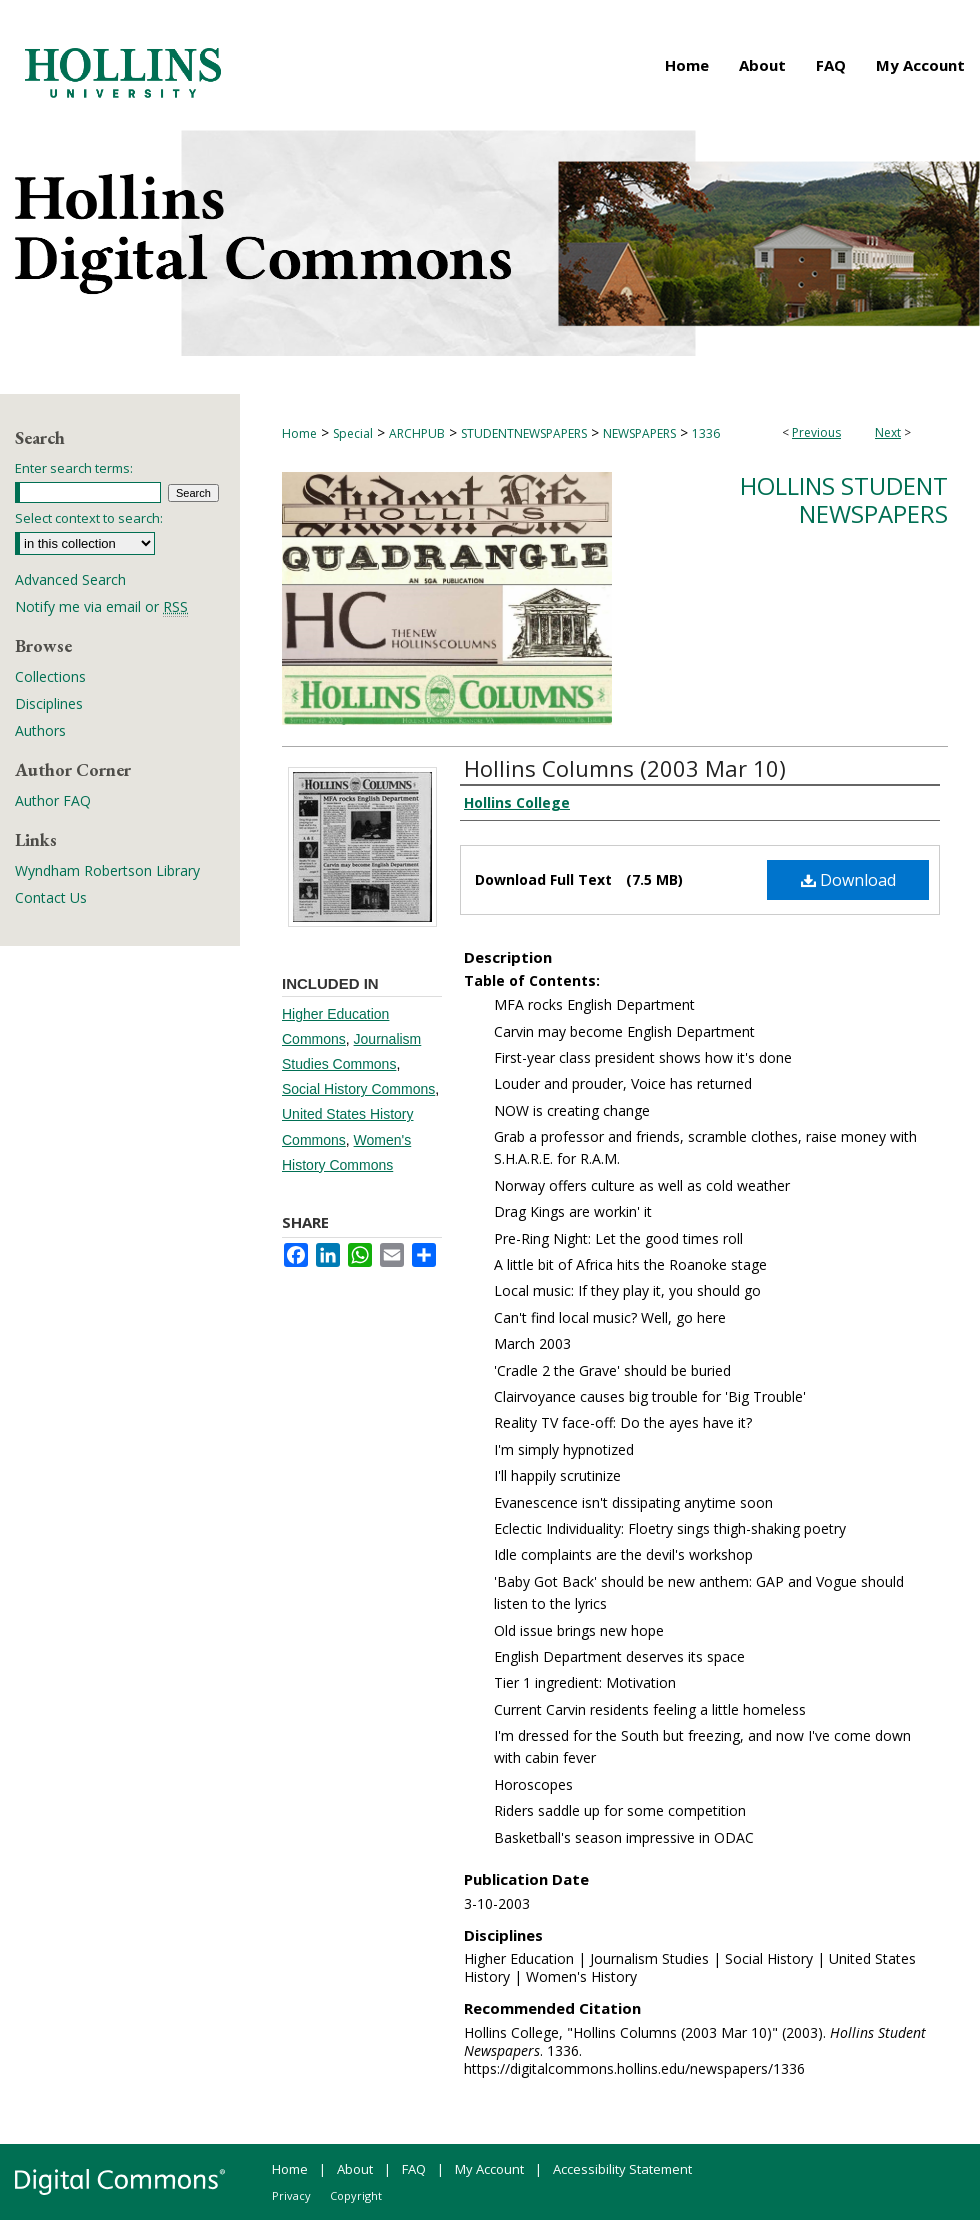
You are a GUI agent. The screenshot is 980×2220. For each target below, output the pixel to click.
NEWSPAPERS (639, 433)
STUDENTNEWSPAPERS (524, 433)
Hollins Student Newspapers (844, 500)
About (355, 2169)
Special (353, 433)
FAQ (414, 2169)
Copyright (356, 2195)
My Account (489, 2169)
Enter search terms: (74, 468)
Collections (50, 676)
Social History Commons (358, 1089)
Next (888, 432)
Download (848, 880)
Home (299, 433)
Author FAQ (53, 800)
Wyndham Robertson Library (107, 870)
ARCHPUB (417, 433)
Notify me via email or (101, 606)
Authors (40, 730)
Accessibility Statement (622, 2169)
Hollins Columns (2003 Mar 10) (625, 768)
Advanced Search (70, 579)
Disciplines (49, 703)
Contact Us (51, 897)
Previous (816, 432)
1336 (706, 433)
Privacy (291, 2195)
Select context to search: (89, 518)
